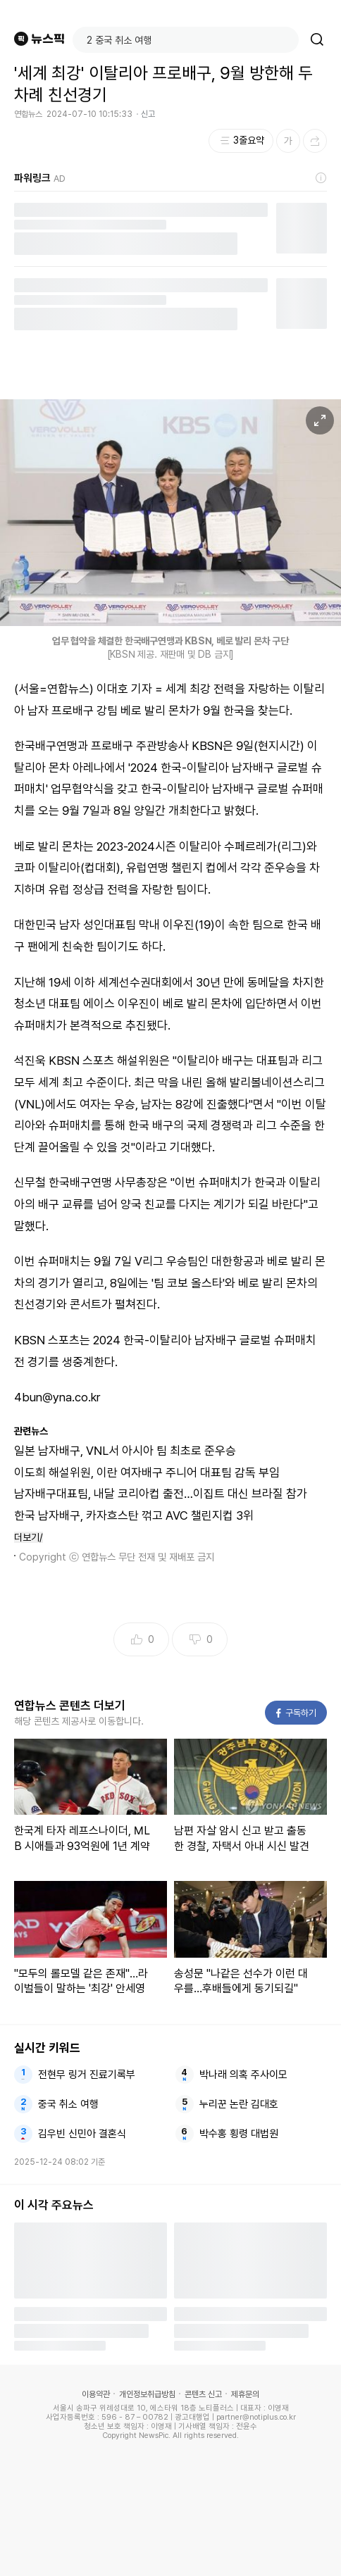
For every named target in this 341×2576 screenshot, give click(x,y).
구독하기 (296, 1713)
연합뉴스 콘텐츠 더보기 (69, 1706)
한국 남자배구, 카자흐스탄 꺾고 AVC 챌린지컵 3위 (134, 1515)
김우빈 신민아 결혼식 (82, 2133)
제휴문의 (245, 2394)
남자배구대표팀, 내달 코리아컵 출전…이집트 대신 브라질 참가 (160, 1494)
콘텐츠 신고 (203, 2394)
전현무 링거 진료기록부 (86, 2074)
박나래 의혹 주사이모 (243, 2074)
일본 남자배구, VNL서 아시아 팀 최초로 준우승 (125, 1451)
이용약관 (96, 2394)
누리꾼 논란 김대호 (238, 2104)
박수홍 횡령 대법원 (238, 2133)
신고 (148, 114)
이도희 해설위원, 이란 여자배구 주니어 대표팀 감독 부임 (147, 1472)
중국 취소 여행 (68, 2104)
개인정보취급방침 (147, 2394)
